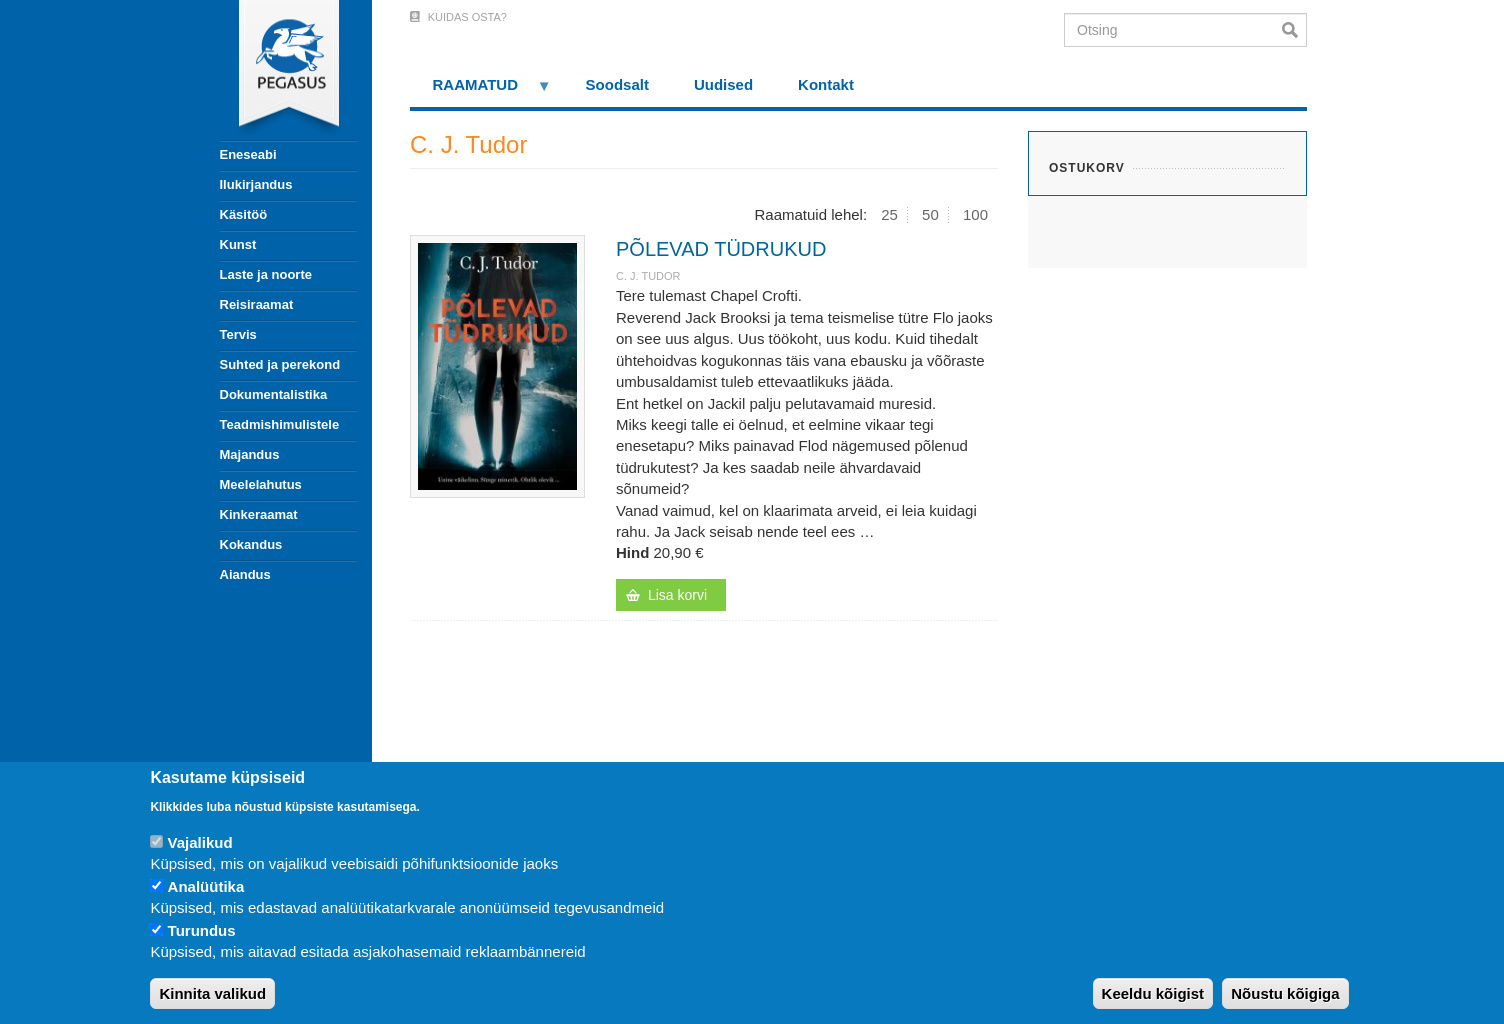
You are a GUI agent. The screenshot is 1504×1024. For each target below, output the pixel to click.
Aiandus (245, 574)
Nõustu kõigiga (1285, 993)
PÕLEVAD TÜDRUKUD (721, 249)
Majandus (250, 454)
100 (975, 214)
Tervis (238, 334)
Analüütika (206, 886)
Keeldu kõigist (1153, 993)
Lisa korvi (677, 595)
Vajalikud (200, 842)
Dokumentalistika (274, 394)
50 (930, 214)
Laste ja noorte (266, 274)
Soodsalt (617, 84)
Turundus (202, 930)
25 (889, 214)
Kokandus (251, 544)
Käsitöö (244, 214)
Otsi (1294, 30)
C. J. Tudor (648, 276)
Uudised (723, 84)
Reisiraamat (257, 304)
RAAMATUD (481, 91)
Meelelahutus (261, 484)
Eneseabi (248, 154)
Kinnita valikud (212, 993)
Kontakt (826, 84)
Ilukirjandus (256, 184)
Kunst (238, 244)
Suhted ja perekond (280, 364)
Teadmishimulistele (280, 424)
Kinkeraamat (259, 514)
